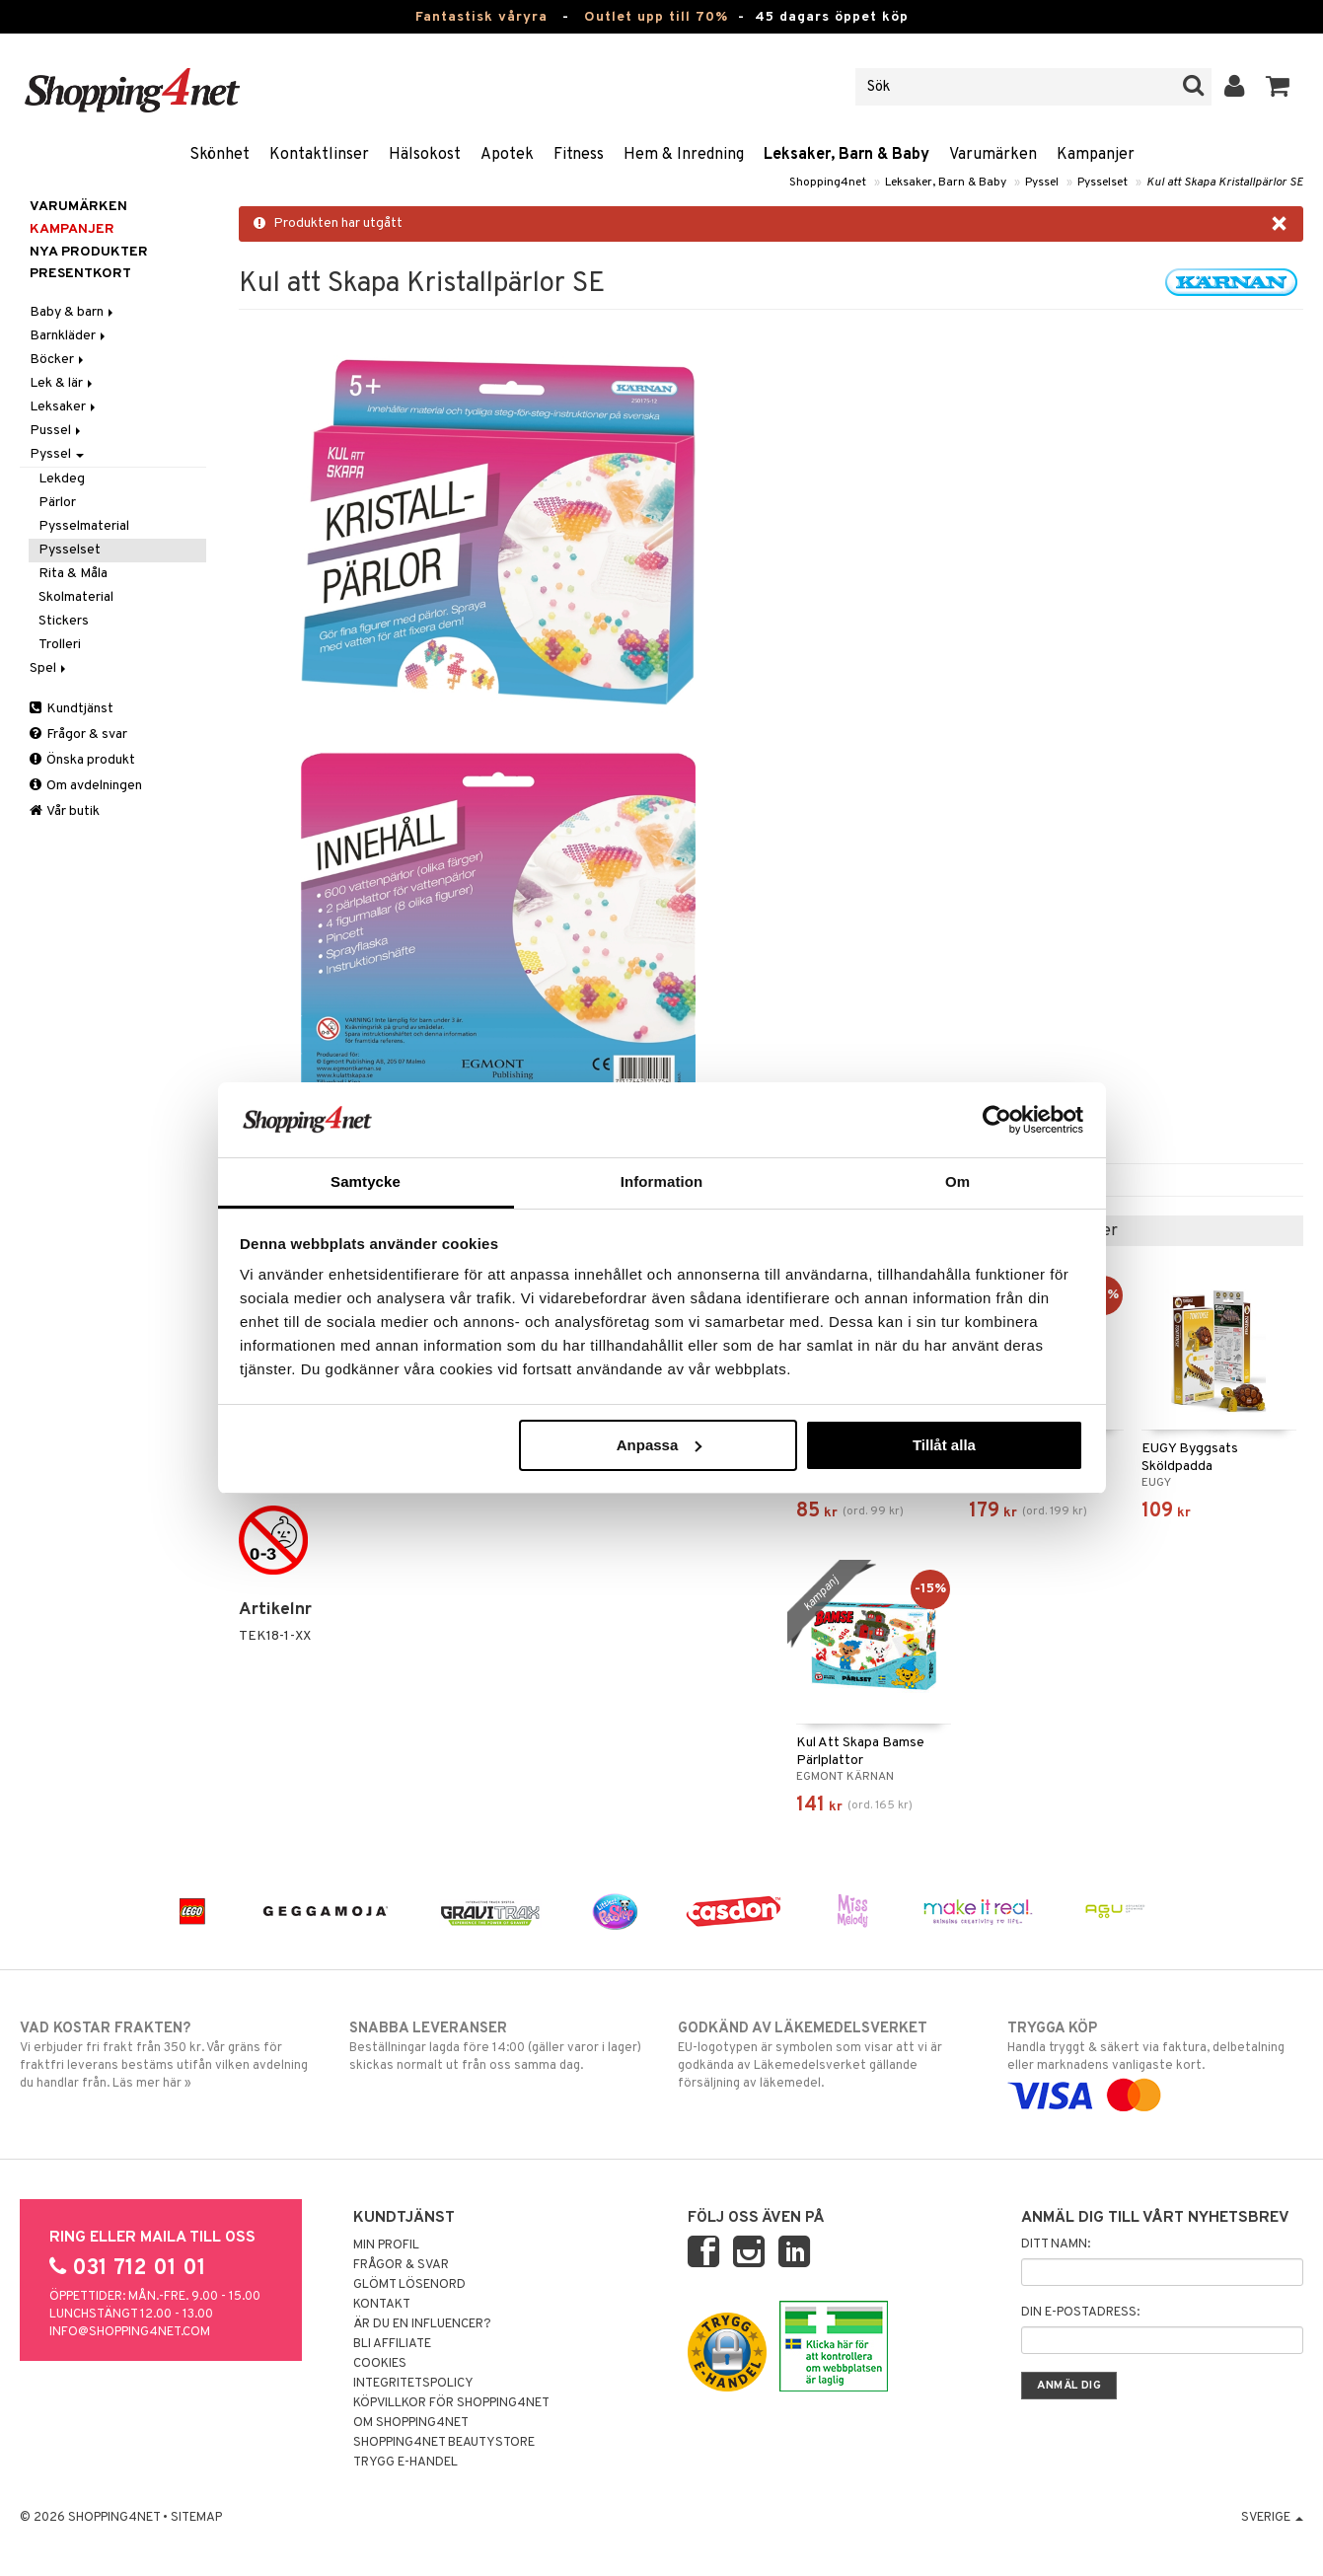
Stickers (63, 621)
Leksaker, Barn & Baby (846, 155)
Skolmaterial (75, 597)
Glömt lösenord (409, 2285)
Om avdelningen (86, 785)
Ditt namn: (1055, 2244)
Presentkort (80, 273)
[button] (1278, 87)
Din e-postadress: (1080, 2312)
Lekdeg (61, 479)
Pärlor (57, 502)
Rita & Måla (73, 573)
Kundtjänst (71, 708)
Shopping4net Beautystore (444, 2443)
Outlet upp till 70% (656, 17)
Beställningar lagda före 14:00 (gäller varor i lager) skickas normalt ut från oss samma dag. (497, 2046)
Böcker (58, 359)
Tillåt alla (944, 1444)
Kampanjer (1096, 155)
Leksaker (64, 407)
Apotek (507, 155)
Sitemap (196, 2518)
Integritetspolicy (413, 2384)
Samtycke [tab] (366, 1181)
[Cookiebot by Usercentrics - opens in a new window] (997, 1120)
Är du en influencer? (422, 2324)
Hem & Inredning (684, 155)
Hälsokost (425, 155)
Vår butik (65, 811)
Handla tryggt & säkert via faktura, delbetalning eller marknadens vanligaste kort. (1155, 2062)
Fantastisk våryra (481, 17)
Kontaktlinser (319, 155)
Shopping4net (827, 182)
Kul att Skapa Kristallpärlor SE (1224, 182)
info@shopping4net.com (129, 2332)
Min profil (386, 2245)
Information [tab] (662, 1181)
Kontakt (381, 2305)
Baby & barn (73, 312)
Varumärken (993, 155)
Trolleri (59, 644)
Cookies (379, 2364)
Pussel (57, 430)
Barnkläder (69, 336)
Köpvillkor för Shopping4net (451, 2403)
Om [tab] (957, 1181)
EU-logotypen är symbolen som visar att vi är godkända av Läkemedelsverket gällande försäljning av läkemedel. (826, 2055)
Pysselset (1102, 182)
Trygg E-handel (405, 2462)
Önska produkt (82, 760)
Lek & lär (63, 383)
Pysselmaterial (83, 526)
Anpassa (659, 1444)
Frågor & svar (78, 734)
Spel (49, 668)
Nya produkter (89, 252)
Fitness (578, 155)
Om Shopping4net (411, 2423)
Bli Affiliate (392, 2344)
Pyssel (1042, 182)
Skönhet (219, 155)
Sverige (1272, 2518)
